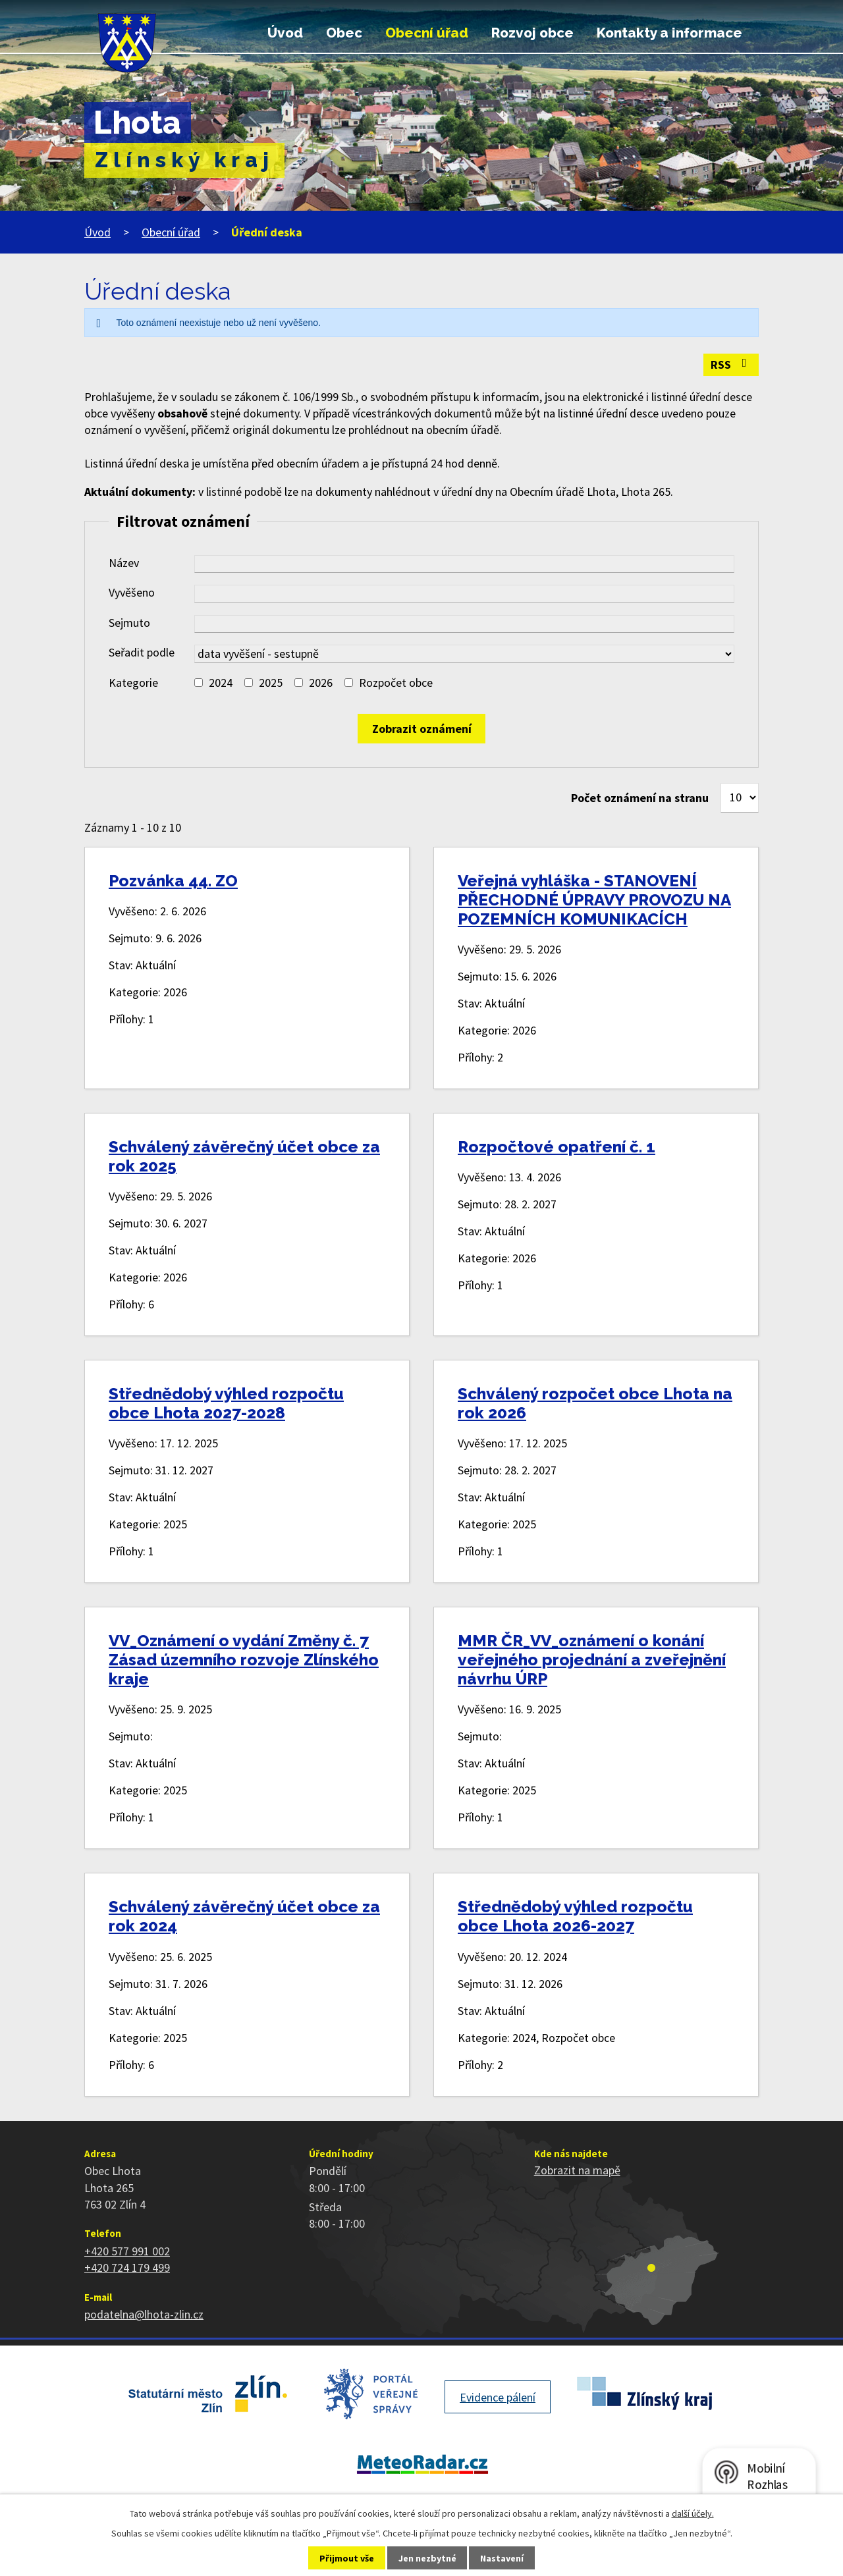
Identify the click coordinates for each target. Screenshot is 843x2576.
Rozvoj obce (532, 33)
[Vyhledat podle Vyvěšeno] (464, 594)
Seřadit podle (142, 652)
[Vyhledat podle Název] (464, 564)
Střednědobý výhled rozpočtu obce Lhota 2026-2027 (575, 1916)
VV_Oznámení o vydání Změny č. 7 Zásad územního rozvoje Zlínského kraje (244, 1659)
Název (124, 562)
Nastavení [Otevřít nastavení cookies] (502, 2558)
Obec (344, 33)
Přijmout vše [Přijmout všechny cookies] (346, 2558)
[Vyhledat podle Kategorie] (198, 682)
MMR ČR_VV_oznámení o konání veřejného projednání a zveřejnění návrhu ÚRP (592, 1659)
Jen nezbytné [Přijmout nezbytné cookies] (427, 2558)
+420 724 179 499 (127, 2267)
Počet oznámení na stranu (640, 797)
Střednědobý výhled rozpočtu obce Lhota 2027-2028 (226, 1403)
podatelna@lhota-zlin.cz (144, 2314)
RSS (731, 364)
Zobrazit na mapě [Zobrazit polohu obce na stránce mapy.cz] (577, 2170)
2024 (220, 682)
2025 (271, 682)
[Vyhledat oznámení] (421, 728)
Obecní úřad (426, 33)
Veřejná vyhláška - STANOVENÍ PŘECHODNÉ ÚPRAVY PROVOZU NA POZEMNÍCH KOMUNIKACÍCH (594, 899)
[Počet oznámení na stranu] (740, 798)
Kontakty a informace (669, 33)
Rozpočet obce (396, 682)
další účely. (693, 2513)
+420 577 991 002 (127, 2251)
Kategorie (133, 682)
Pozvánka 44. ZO (173, 880)
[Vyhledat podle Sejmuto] (464, 624)
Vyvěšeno (132, 592)
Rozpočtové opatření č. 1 (556, 1146)
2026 (321, 682)
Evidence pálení (497, 2397)
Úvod (285, 33)
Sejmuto (129, 622)
